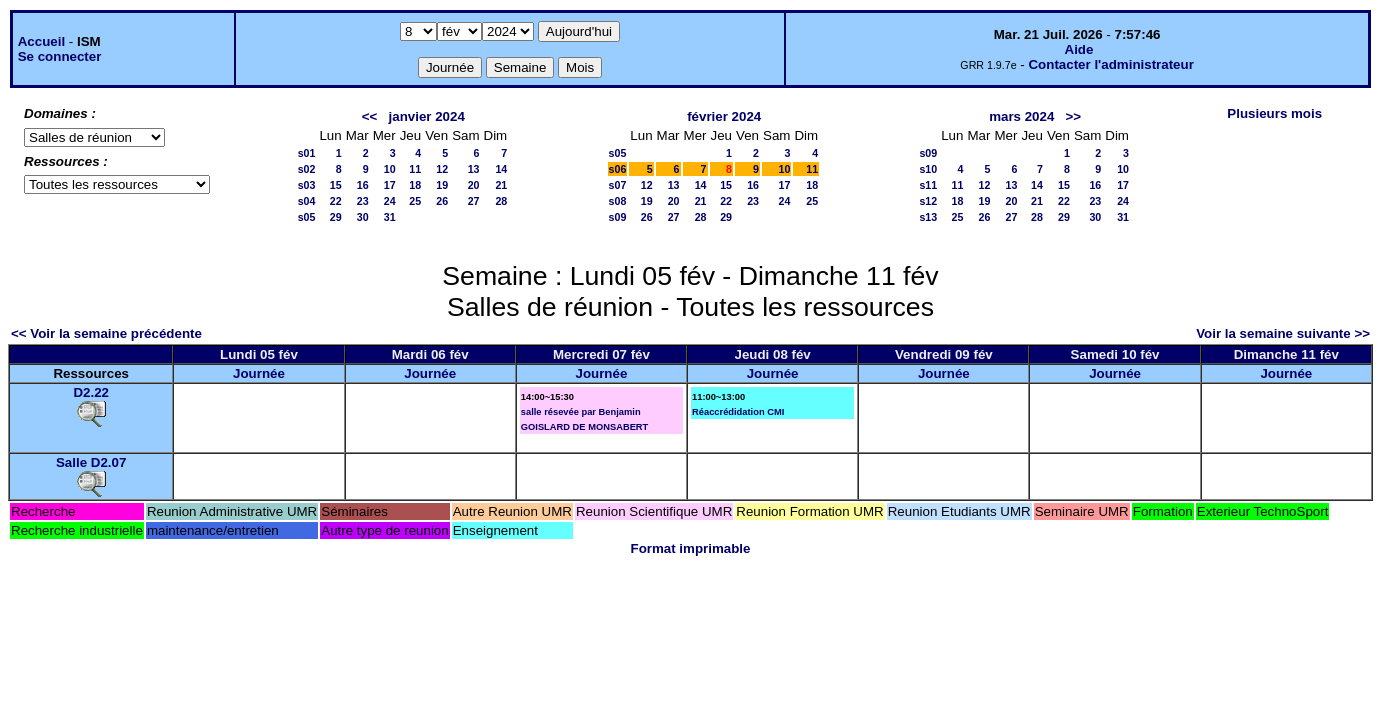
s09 (618, 217)
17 (390, 185)
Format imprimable (691, 548)
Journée (259, 373)
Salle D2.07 (91, 462)
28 (501, 201)
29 (336, 217)
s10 (928, 169)
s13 (928, 217)
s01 (307, 153)
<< (370, 116)
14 (501, 169)
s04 (307, 201)
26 (442, 201)
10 (390, 169)
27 (474, 201)
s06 (618, 169)
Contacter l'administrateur (1110, 64)
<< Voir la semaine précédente (106, 333)
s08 (618, 201)
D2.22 (91, 392)
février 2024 (724, 116)
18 (415, 185)
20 (474, 185)
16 (363, 185)
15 (336, 185)
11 (415, 169)
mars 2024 (1021, 116)
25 (415, 201)
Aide (1079, 49)
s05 (307, 217)
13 (474, 169)
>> (1073, 116)
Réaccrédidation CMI (738, 412)
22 (336, 201)
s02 (307, 169)
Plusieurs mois (1274, 113)
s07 (618, 185)
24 (390, 201)
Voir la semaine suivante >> (1283, 333)
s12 (928, 201)
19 (442, 185)
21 (501, 185)
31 (390, 217)
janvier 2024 (427, 116)
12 (442, 169)
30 (363, 217)
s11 (928, 185)
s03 (307, 185)
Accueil (41, 41)
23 (363, 201)
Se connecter (60, 56)
